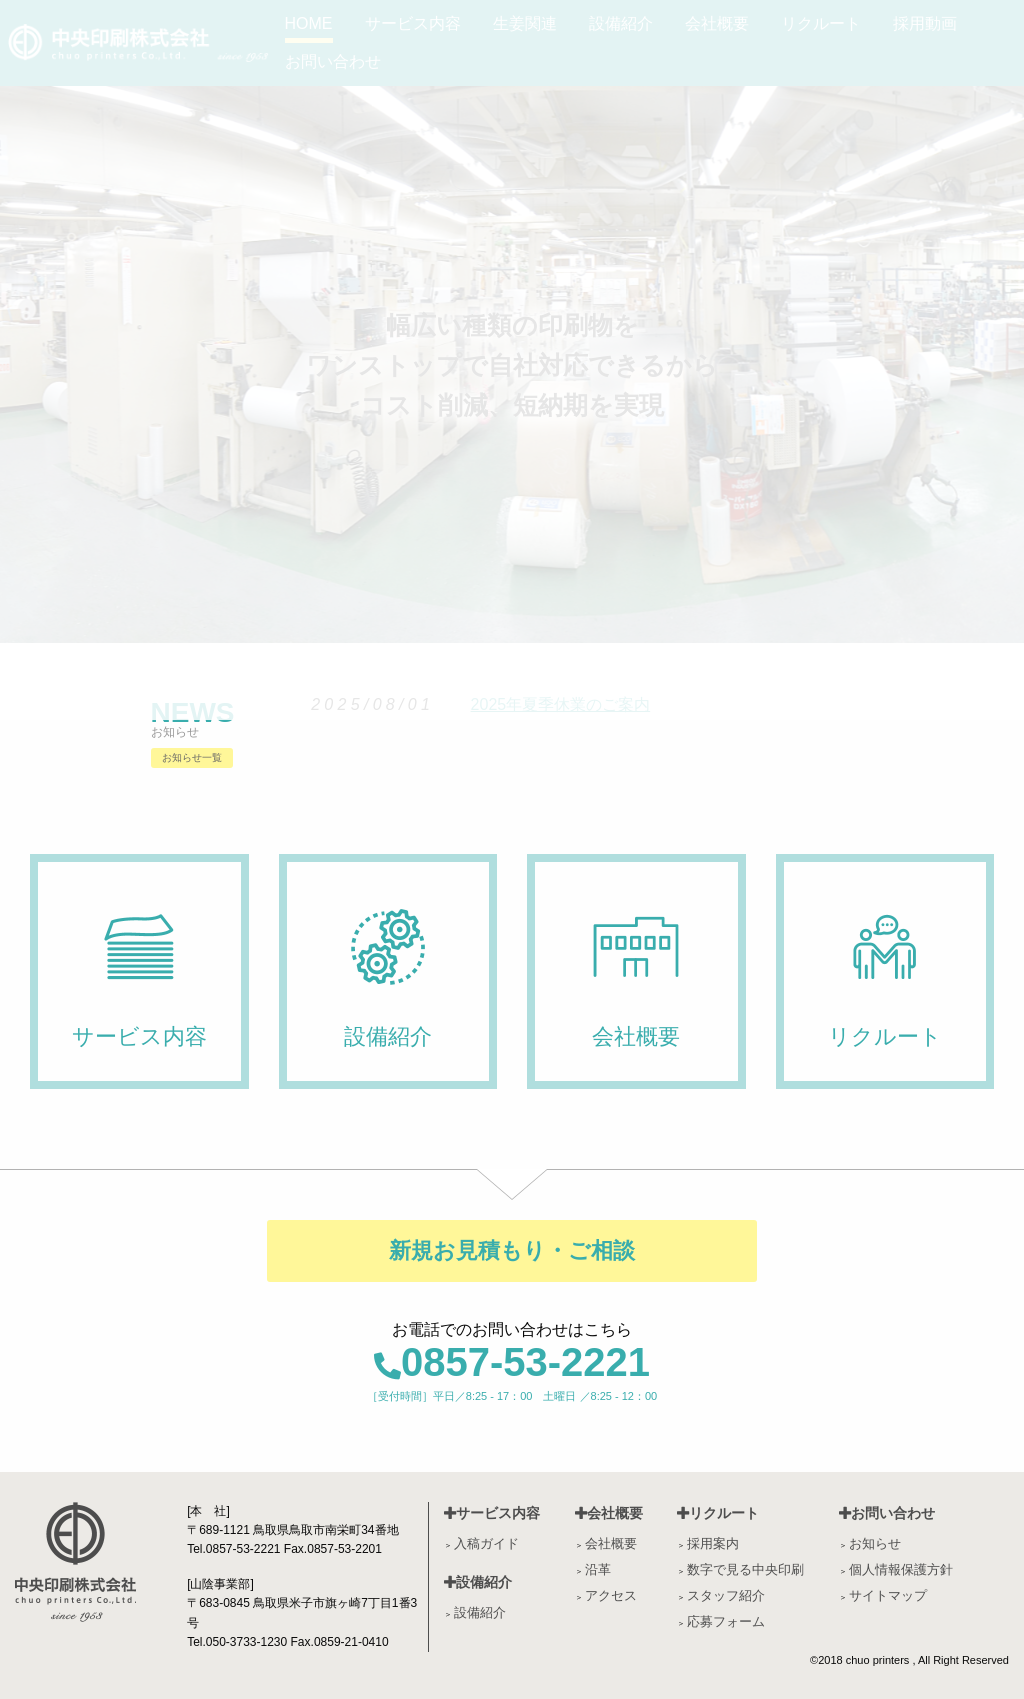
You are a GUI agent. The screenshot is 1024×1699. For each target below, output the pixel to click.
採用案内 (713, 1543)
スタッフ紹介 (726, 1595)
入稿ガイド (486, 1543)
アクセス (611, 1595)
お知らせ (875, 1543)
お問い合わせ (887, 1513)
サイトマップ (888, 1595)
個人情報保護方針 (901, 1569)
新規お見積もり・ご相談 (512, 1250)
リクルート (718, 1513)
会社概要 (609, 1513)
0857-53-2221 (512, 1362)
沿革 (598, 1569)
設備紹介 (478, 1582)
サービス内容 (492, 1513)
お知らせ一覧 (192, 757)
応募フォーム (726, 1621)
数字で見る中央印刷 (745, 1569)
